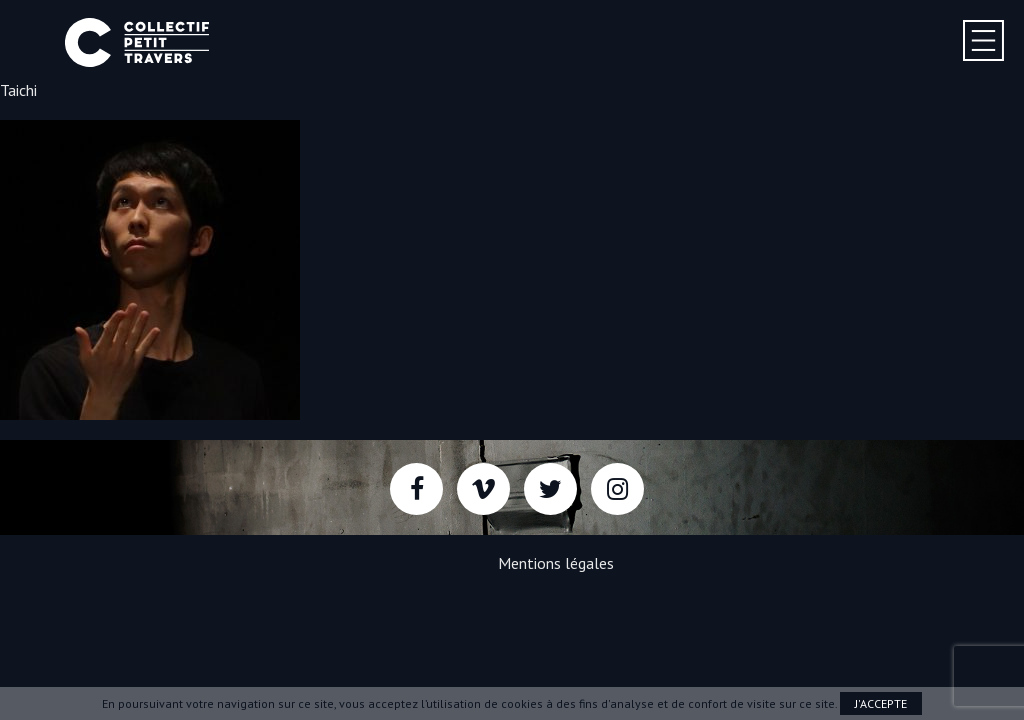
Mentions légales (556, 563)
